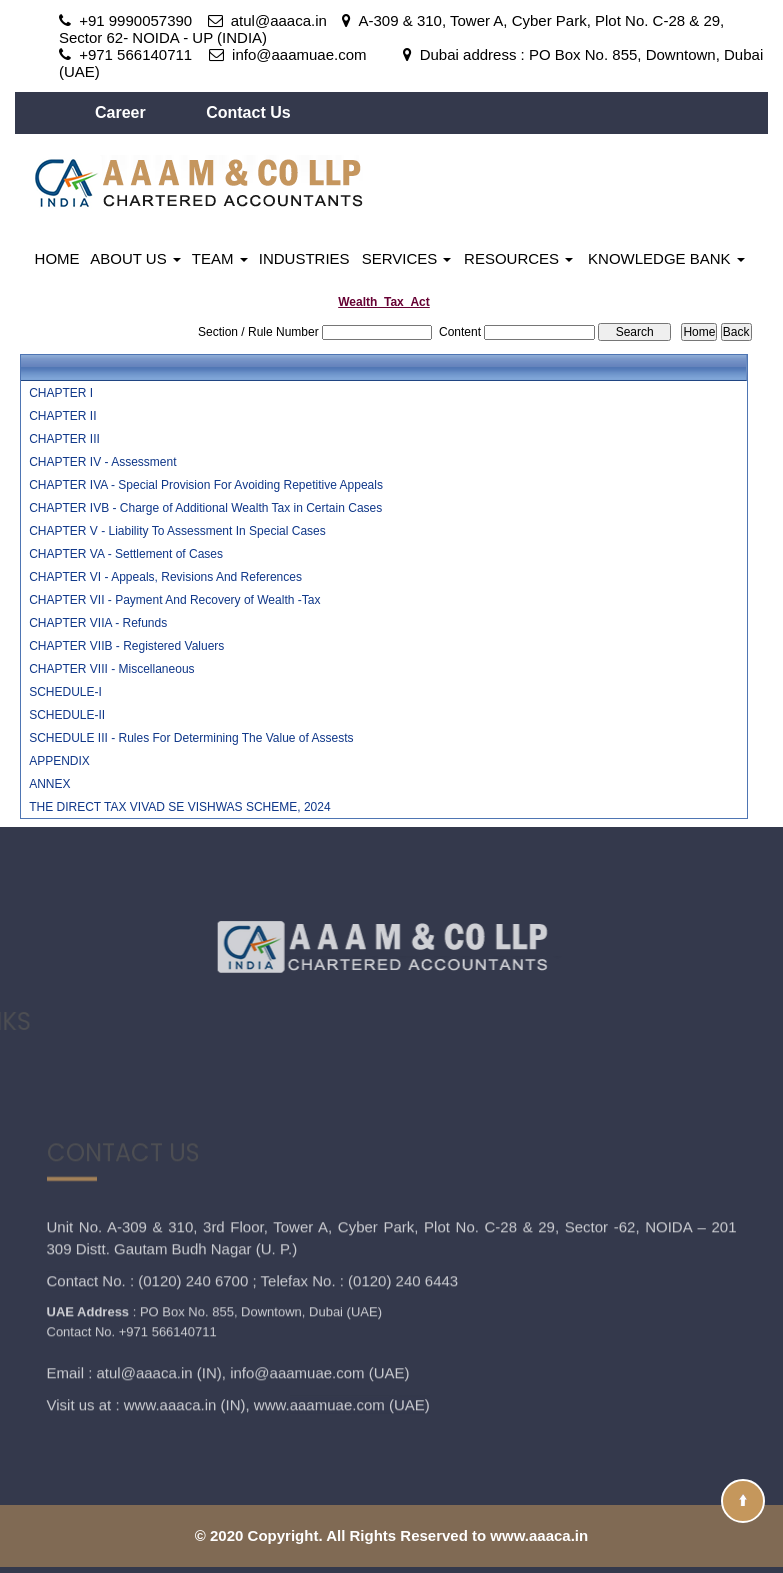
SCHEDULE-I (65, 692)
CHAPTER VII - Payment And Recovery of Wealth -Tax (174, 600)
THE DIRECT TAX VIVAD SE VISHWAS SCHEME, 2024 (179, 807)
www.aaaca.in (170, 1324)
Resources (518, 258)
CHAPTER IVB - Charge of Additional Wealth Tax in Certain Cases (205, 508)
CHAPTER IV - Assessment (102, 462)
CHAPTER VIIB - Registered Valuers (126, 646)
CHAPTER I (61, 393)
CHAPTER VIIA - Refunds (98, 623)
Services (407, 258)
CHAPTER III (64, 439)
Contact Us (248, 112)
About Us (135, 258)
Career (122, 112)
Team (220, 258)
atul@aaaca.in (145, 1292)
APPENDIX (59, 761)
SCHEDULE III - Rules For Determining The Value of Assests (191, 738)
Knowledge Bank (666, 258)
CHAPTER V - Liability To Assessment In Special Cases (177, 531)
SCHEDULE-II (67, 715)
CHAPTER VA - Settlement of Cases (126, 554)
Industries (304, 258)
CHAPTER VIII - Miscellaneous (111, 669)
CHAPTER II (62, 416)
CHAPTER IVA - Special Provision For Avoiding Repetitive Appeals (206, 485)
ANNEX (49, 784)
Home (57, 258)
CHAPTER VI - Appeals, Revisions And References (165, 577)
